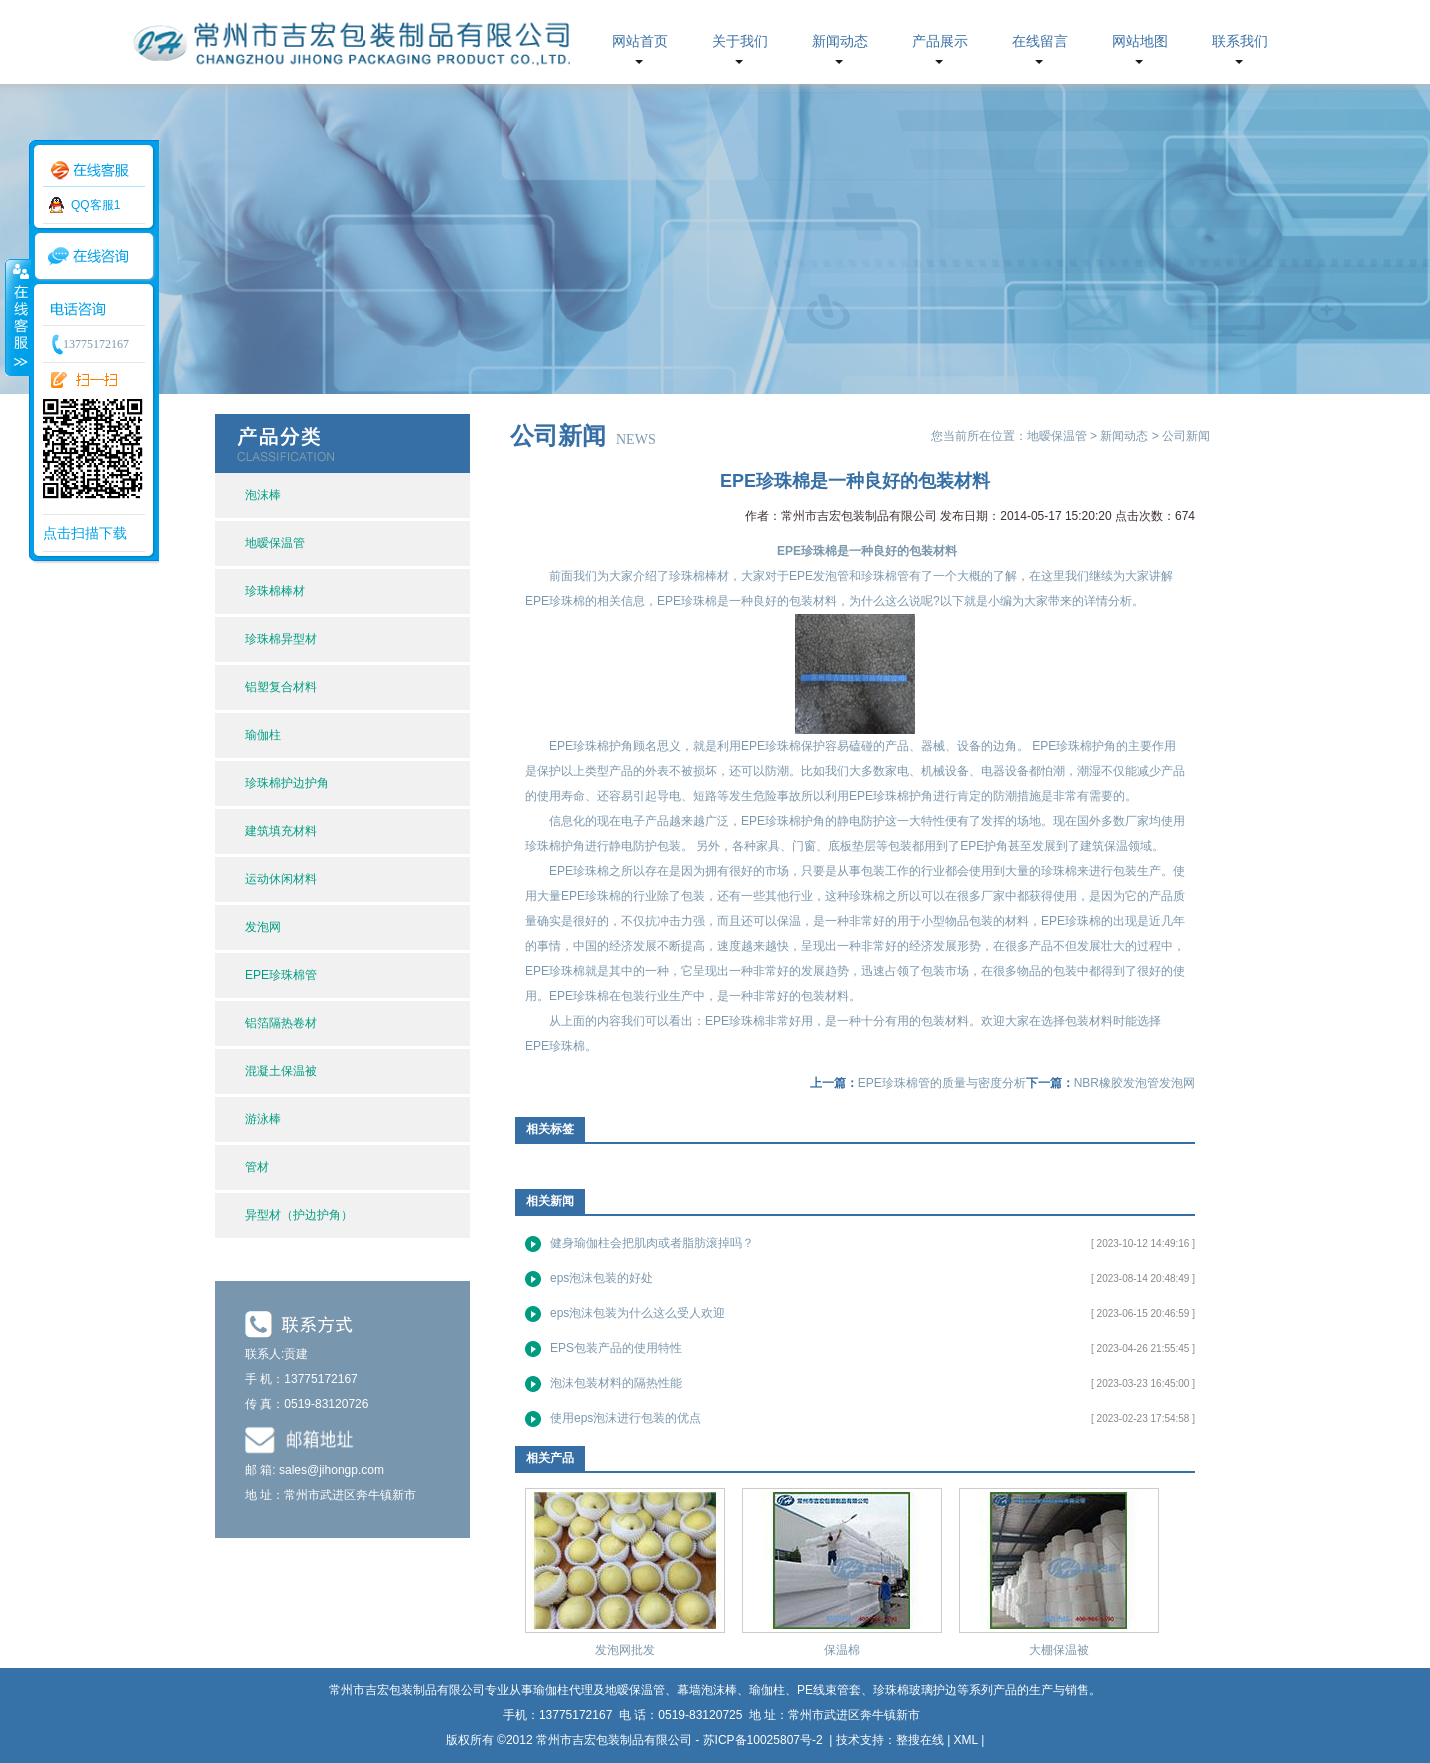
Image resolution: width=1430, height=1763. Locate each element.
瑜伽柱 (263, 735)
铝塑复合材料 (281, 687)
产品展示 (940, 41)
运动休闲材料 (281, 879)
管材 (257, 1167)
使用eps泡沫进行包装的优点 (625, 1418)
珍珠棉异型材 (281, 639)
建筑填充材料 (281, 831)
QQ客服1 (95, 205)
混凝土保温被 (281, 1071)
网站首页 (640, 41)
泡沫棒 (263, 495)
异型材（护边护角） (299, 1215)
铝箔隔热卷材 (281, 1023)
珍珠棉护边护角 (287, 783)
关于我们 (740, 41)
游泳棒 (263, 1119)
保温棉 (842, 1650)
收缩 (17, 317)
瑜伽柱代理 (563, 1690)
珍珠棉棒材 (275, 591)
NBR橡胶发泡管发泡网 (1134, 1083)
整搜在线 (920, 1740)
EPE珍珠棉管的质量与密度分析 (942, 1083)
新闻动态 (840, 41)
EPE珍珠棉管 (281, 975)
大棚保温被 (1059, 1650)
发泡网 (263, 927)
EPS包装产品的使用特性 (616, 1348)
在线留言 (1040, 41)
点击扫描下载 (85, 533)
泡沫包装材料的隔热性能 (616, 1383)
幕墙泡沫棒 (707, 1690)
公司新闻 (1186, 436)
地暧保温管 (275, 543)
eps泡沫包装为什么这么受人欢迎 (637, 1313)
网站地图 (1140, 41)
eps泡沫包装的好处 (601, 1278)
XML (966, 1740)
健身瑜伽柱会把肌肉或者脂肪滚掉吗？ (652, 1243)
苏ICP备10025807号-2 (764, 1740)
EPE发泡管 (819, 576)
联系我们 (1240, 41)
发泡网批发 (625, 1650)
